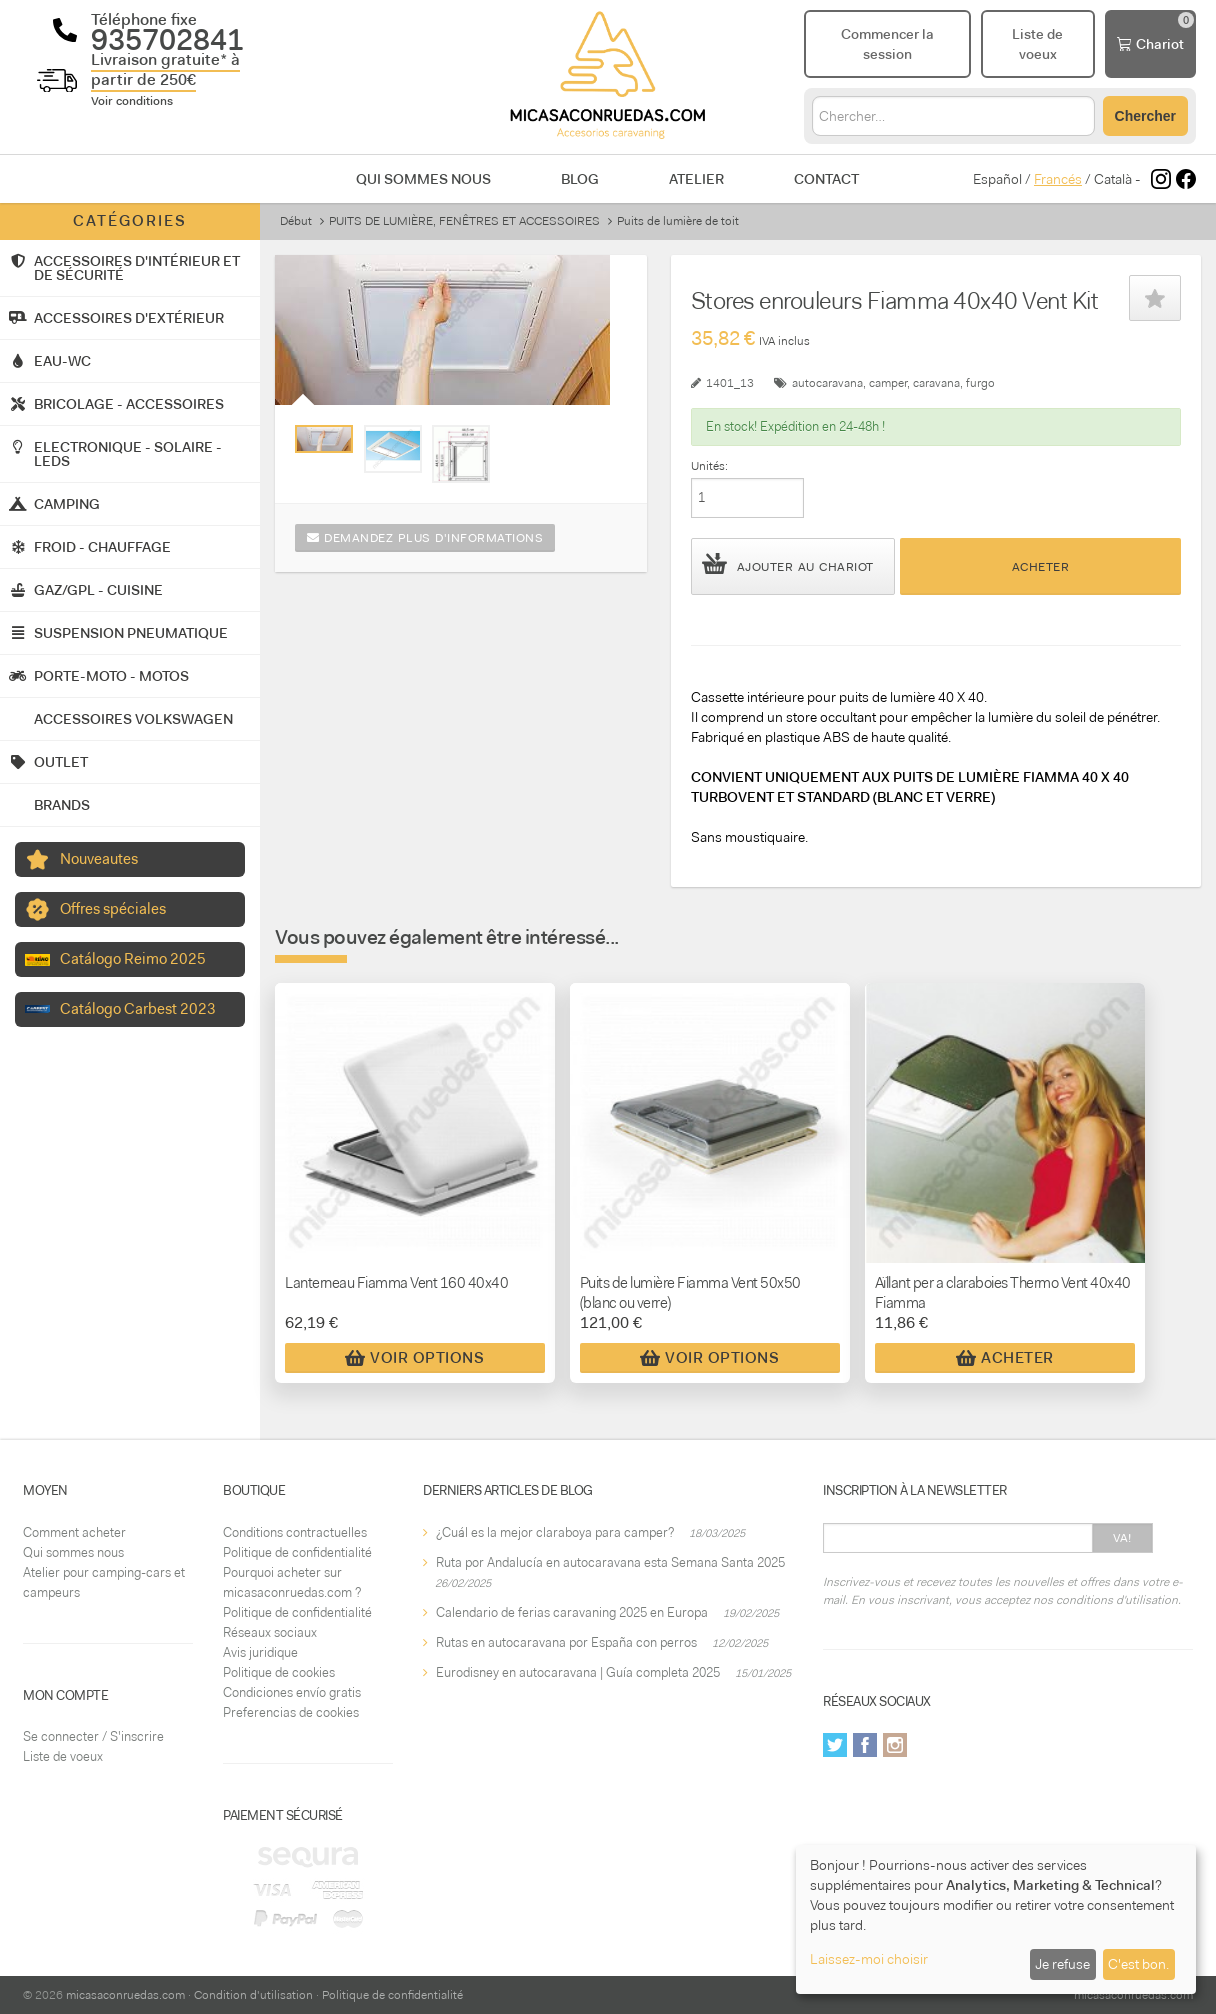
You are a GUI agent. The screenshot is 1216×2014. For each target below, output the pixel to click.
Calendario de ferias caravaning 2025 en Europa (572, 1612)
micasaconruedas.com (125, 1995)
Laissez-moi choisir (869, 1959)
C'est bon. (1138, 1964)
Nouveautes (99, 859)
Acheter (1041, 567)
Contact (826, 179)
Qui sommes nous (423, 179)
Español (997, 179)
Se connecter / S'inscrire (93, 1736)
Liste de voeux (63, 1756)
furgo (980, 383)
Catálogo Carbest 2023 (138, 1009)
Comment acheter (74, 1532)
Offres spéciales (113, 909)
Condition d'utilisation (253, 1995)
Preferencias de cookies (291, 1712)
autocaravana (827, 383)
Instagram (895, 1745)
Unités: (709, 466)
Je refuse (1062, 1964)
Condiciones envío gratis (292, 1692)
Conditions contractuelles (295, 1532)
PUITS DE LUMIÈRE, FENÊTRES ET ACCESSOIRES (464, 221)
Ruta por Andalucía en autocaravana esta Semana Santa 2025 (610, 1562)
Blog (580, 179)
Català (1113, 179)
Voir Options (414, 1358)
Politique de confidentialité (297, 1552)
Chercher (1145, 116)
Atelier (696, 179)
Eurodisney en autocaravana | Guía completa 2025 (578, 1672)
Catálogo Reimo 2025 (133, 959)
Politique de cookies (279, 1672)
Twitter (835, 1745)
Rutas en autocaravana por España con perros (566, 1642)
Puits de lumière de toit (678, 221)
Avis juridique (260, 1652)
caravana (936, 383)
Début (296, 221)
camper (888, 383)
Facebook (865, 1745)
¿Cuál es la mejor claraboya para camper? (555, 1532)
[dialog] (996, 1919)
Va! (1122, 1538)
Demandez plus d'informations (425, 538)
